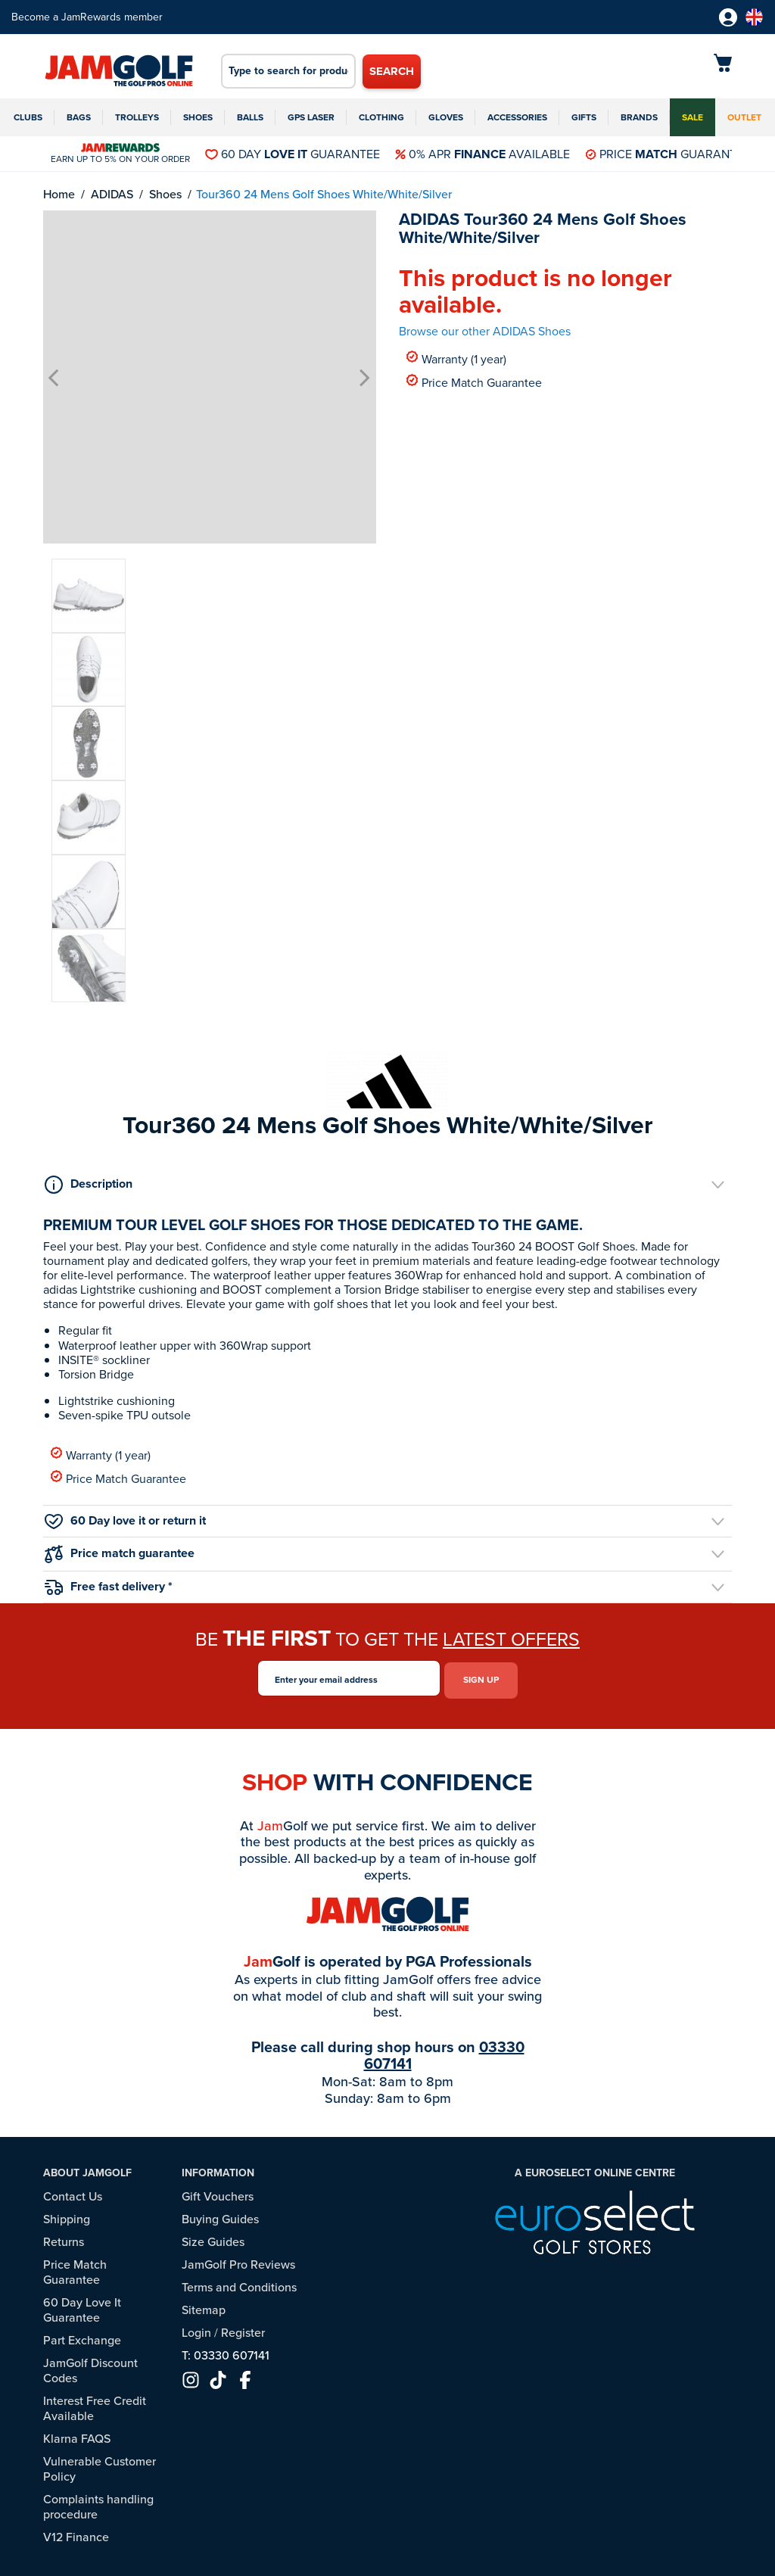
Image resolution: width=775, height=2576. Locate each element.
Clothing (381, 117)
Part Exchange (82, 2336)
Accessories (517, 117)
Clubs (28, 117)
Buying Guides (220, 2215)
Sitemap (204, 2306)
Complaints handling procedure (98, 2503)
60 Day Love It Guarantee (82, 2306)
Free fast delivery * (109, 1586)
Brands (639, 117)
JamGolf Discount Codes (90, 2366)
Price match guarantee (120, 1553)
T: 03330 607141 (225, 2351)
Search (391, 71)
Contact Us (72, 2192)
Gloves (445, 117)
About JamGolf (87, 2170)
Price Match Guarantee (474, 382)
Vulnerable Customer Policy (99, 2465)
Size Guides (213, 2238)
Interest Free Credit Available (94, 2404)
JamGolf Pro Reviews (238, 2260)
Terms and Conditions (239, 2283)
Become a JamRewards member (87, 17)
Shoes (198, 117)
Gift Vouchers (218, 2192)
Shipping (66, 2215)
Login (196, 2329)
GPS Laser (311, 117)
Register (243, 2329)
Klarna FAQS (76, 2435)
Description (88, 1183)
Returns (63, 2238)
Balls (250, 117)
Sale (692, 117)
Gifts (583, 117)
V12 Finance (76, 2533)
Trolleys (137, 117)
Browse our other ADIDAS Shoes (485, 331)
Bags (79, 117)
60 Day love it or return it (125, 1520)
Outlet (744, 117)
